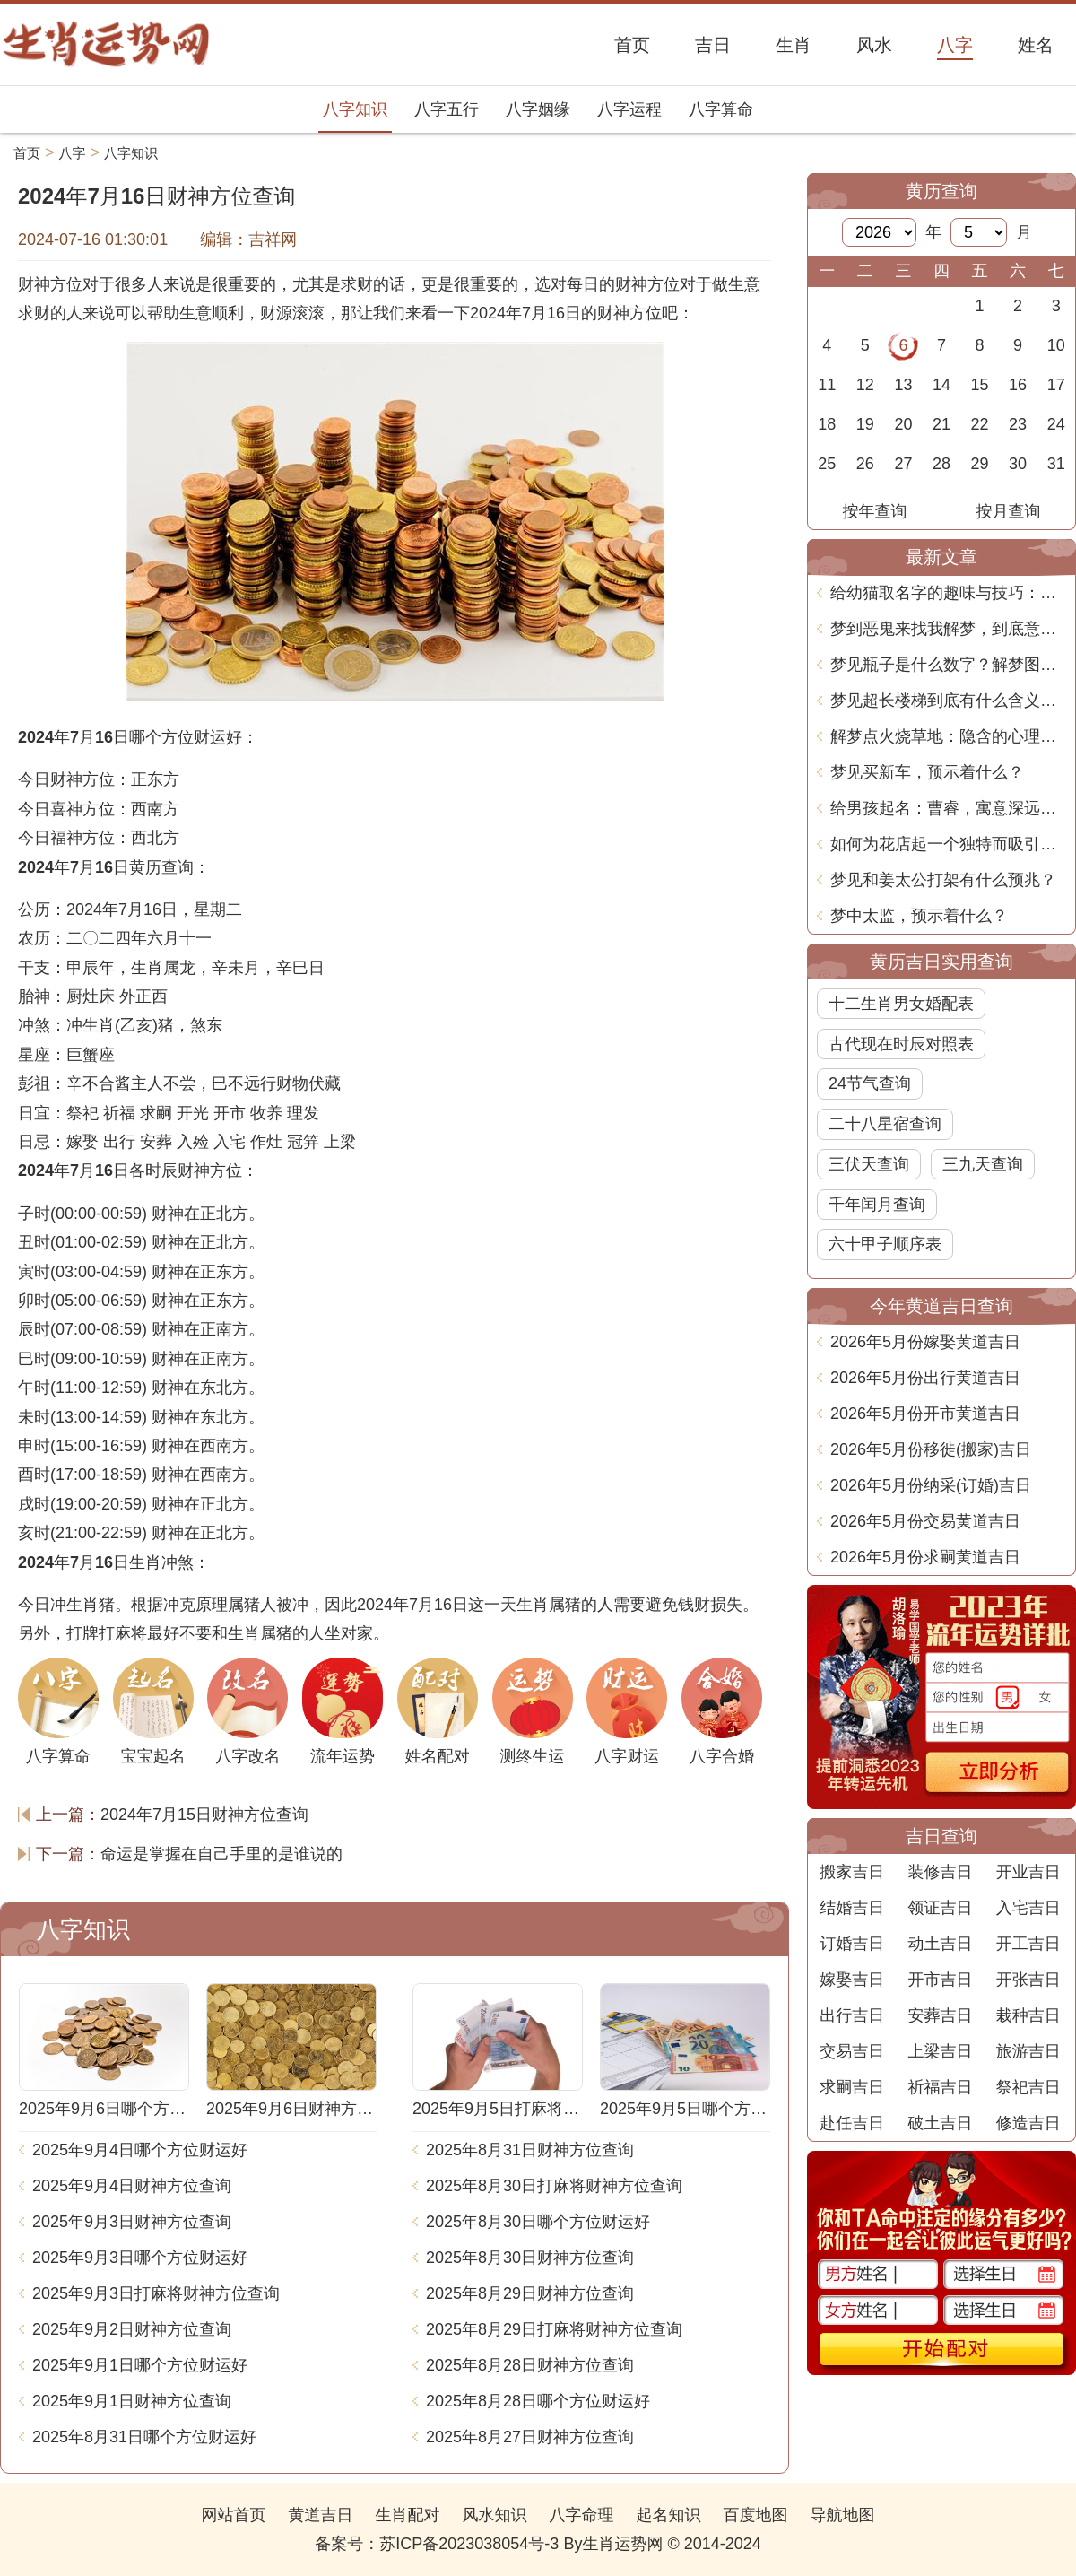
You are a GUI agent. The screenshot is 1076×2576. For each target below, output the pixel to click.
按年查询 (875, 511)
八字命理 (582, 2515)
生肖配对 (407, 2515)
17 (1056, 385)
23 (1018, 424)
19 (865, 424)
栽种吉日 (1028, 2015)
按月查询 (1008, 511)
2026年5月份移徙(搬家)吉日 (930, 1449)
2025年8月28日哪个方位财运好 (538, 2401)
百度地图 (756, 2515)
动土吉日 (939, 1944)
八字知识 (355, 109)
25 (827, 464)
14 (941, 385)
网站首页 (233, 2515)
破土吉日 (939, 2123)
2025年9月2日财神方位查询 (131, 2329)
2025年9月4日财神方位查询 (131, 2186)
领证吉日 (939, 1908)
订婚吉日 (852, 1944)
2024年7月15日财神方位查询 (204, 1814)
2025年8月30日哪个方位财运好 (538, 2222)
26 (865, 464)
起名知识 (669, 2515)
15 (980, 385)
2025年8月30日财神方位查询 (530, 2258)
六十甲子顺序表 (885, 1244)
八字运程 (629, 109)
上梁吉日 (939, 2051)
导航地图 (843, 2515)
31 (1056, 464)
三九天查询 (982, 1164)
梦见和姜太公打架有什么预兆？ (943, 880)
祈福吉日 (939, 2087)
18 (827, 424)
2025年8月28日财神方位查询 (530, 2365)
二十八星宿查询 (885, 1124)
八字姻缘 (538, 109)
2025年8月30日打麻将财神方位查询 (554, 2186)
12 (865, 385)
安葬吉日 (939, 2015)
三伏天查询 (869, 1164)
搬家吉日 (852, 1872)
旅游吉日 (1028, 2051)
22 (980, 424)
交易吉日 (852, 2051)
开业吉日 (1028, 1872)
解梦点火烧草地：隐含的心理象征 (948, 736)
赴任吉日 (852, 2123)
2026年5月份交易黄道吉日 (925, 1521)
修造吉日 (1028, 2123)
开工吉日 (1028, 1944)
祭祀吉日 (1028, 2087)
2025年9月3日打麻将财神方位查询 (156, 2293)
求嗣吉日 (852, 2087)
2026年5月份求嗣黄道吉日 (925, 1557)
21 (941, 424)
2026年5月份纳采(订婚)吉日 (930, 1485)
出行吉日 (852, 2015)
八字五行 (446, 109)
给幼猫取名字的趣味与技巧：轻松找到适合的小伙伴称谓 (948, 593)
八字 (72, 153)
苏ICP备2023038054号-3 (469, 2544)
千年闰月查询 (877, 1205)
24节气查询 (870, 1083)
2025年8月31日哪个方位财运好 (144, 2437)
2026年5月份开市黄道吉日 (925, 1414)
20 (903, 424)
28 (941, 464)
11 (827, 385)
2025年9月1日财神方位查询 (131, 2401)
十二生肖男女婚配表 (901, 1004)
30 (1018, 464)
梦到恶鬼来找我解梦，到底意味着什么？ (948, 629)
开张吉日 (1028, 1980)
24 (1056, 424)
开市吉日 (939, 1980)
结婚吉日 (852, 1908)
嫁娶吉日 (852, 1980)
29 (980, 464)
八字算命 (721, 109)
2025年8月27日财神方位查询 (530, 2437)
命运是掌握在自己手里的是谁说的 (221, 1854)
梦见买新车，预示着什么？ (927, 772)
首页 (26, 153)
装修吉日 (939, 1872)
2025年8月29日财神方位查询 (530, 2293)
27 (903, 464)
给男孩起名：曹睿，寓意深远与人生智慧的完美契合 (948, 808)
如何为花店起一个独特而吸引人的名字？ (948, 844)
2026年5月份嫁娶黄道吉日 (925, 1342)
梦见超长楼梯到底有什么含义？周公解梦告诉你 (948, 700)
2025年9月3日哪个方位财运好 (139, 2258)
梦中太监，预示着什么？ (919, 916)
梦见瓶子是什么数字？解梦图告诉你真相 (948, 665)
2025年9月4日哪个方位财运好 (139, 2150)
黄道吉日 (320, 2515)
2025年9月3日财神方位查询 (131, 2222)
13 (903, 385)
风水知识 (494, 2515)
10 (1056, 345)
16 (1018, 385)
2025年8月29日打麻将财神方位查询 (554, 2329)
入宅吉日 (1028, 1908)
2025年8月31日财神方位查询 (530, 2150)
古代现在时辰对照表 (901, 1044)
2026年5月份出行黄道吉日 (925, 1378)
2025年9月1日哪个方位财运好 (139, 2365)
